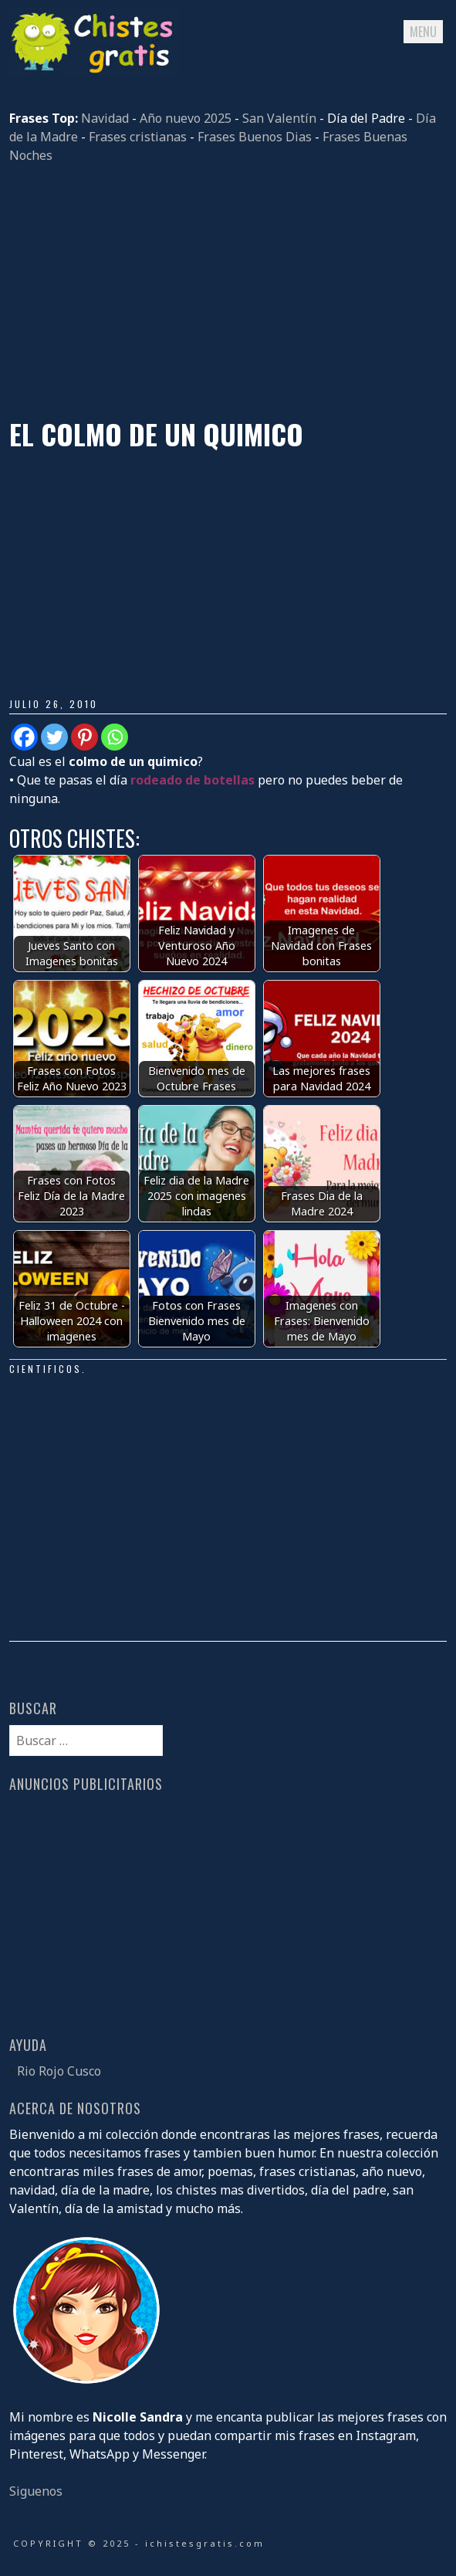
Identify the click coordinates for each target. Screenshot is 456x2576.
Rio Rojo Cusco (59, 2070)
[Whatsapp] (114, 737)
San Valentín (279, 118)
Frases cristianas (138, 136)
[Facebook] (24, 737)
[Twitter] (54, 737)
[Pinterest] (84, 737)
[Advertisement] (228, 291)
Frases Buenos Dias (255, 136)
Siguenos (35, 2491)
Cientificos (45, 1368)
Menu (423, 31)
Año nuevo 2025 (185, 118)
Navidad (105, 118)
